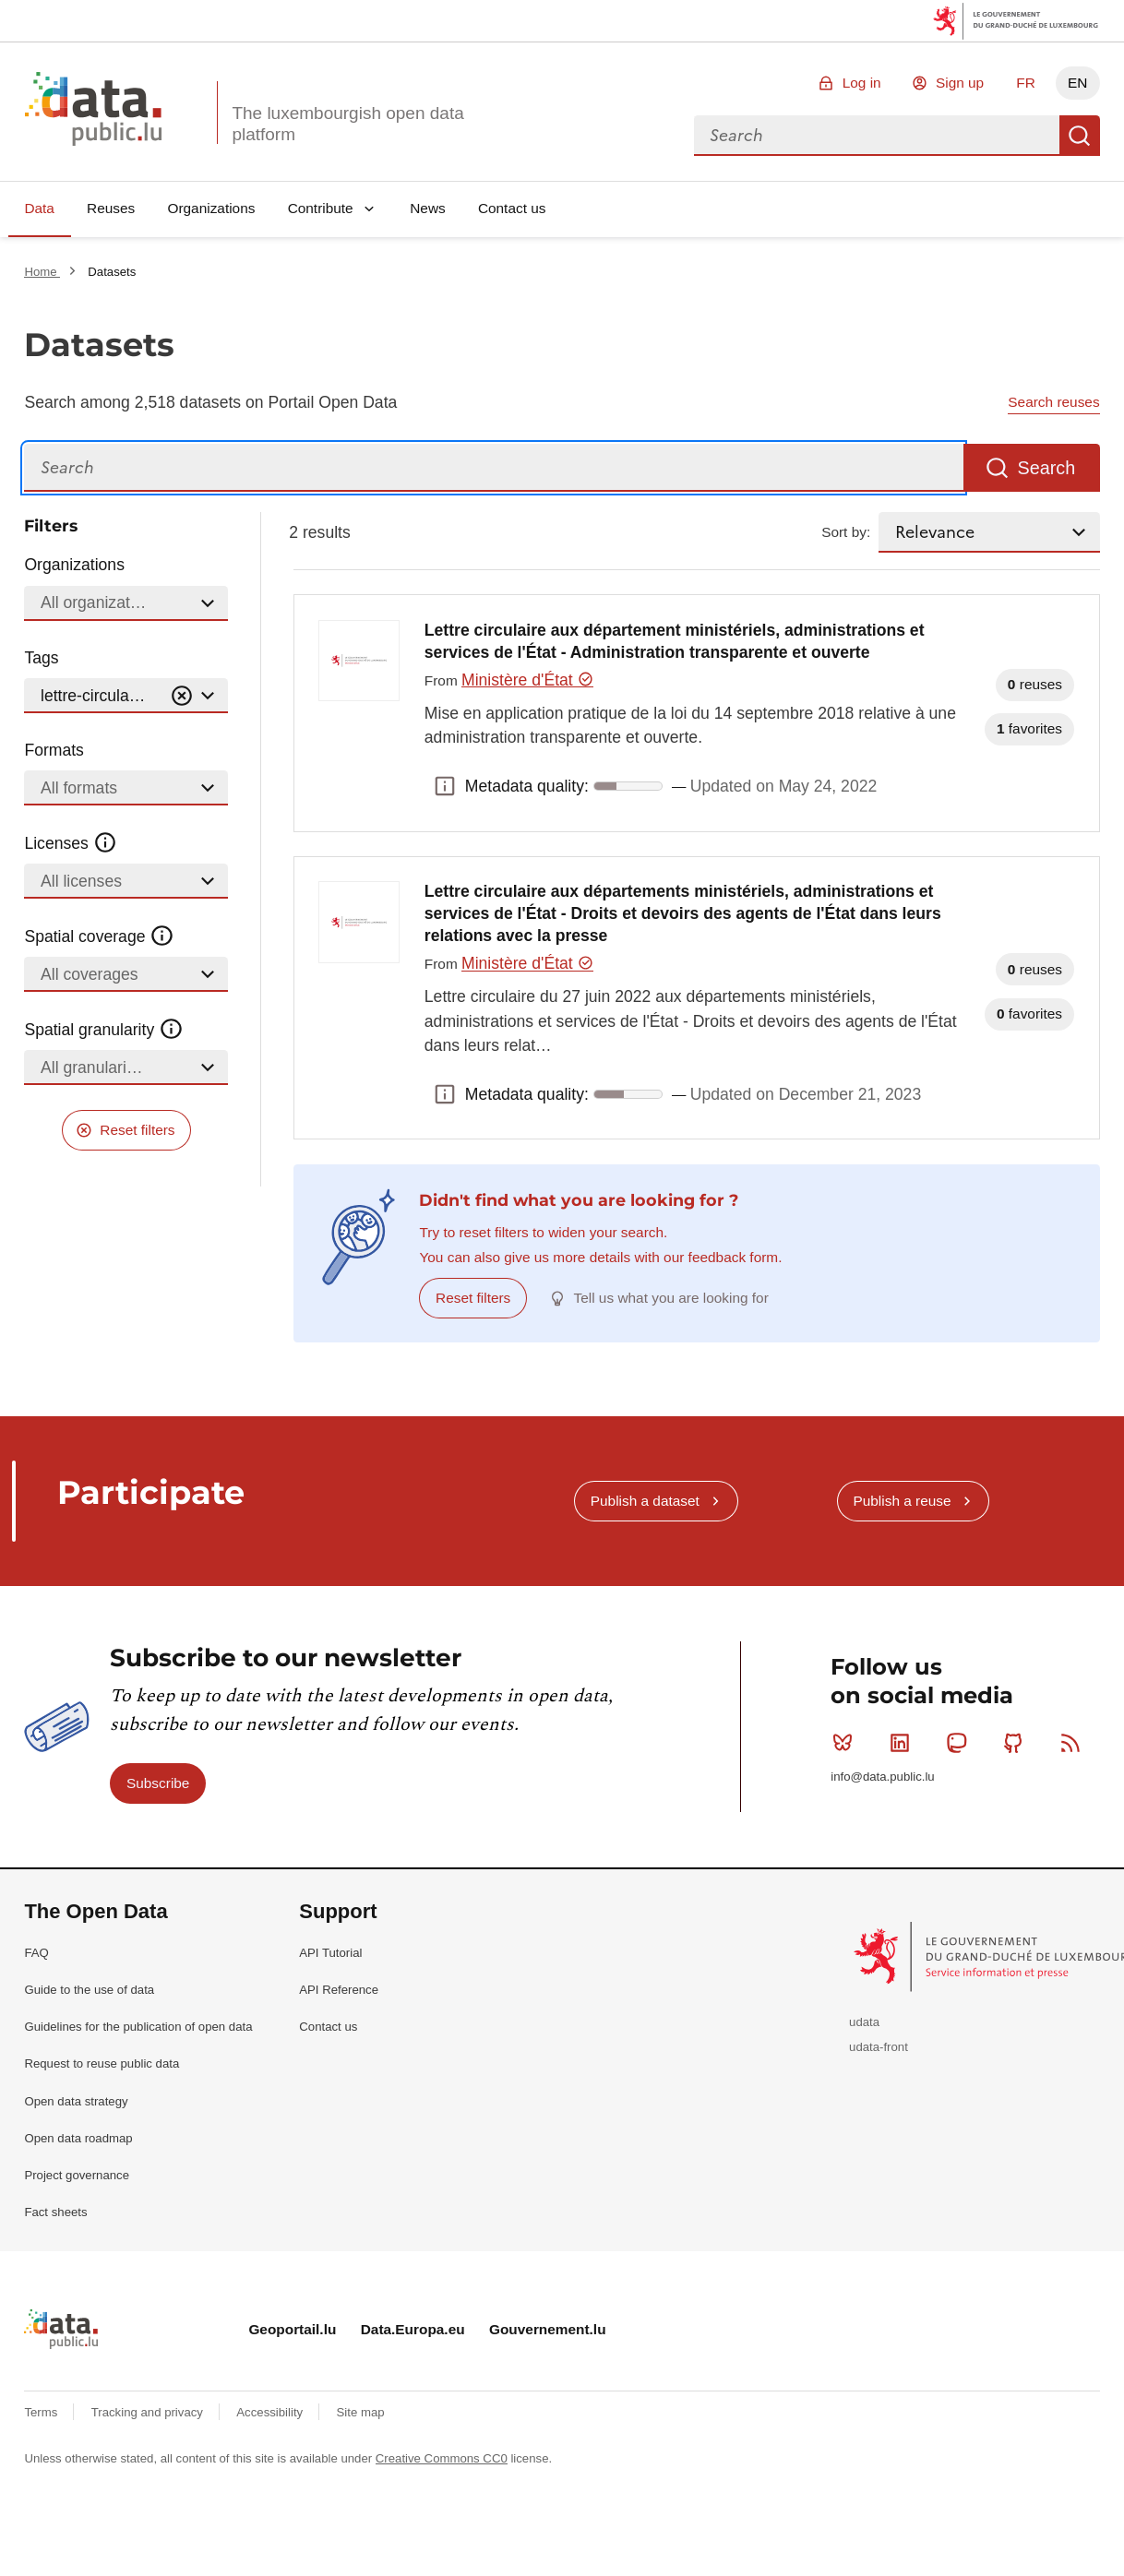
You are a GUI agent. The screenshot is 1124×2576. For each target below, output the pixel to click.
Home (42, 272)
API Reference (338, 1990)
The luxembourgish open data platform (347, 123)
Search (1079, 135)
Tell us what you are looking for (671, 1298)
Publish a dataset (645, 1501)
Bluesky (847, 1743)
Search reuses (1053, 402)
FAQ (36, 1953)
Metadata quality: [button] (444, 786)
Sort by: (845, 532)
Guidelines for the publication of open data (138, 2026)
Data (39, 208)
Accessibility (270, 2412)
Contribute (320, 208)
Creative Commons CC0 (442, 2458)
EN (1077, 82)
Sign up (960, 82)
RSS (1074, 1743)
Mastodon (960, 1743)
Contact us (512, 208)
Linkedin (904, 1743)
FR (1025, 82)
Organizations (211, 208)
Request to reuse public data (101, 2063)
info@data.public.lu (882, 1776)
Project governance (76, 2175)
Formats (54, 750)
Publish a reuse (902, 1501)
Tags (41, 658)
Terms (42, 2412)
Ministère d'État (527, 680)
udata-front (878, 2047)
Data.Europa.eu (413, 2329)
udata (864, 2022)
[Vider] (182, 696)
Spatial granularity (103, 1029)
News (427, 208)
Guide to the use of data (89, 1990)
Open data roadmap (78, 2138)
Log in (862, 82)
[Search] (493, 468)
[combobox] (876, 135)
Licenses (70, 843)
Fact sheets (55, 2212)
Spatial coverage (98, 936)
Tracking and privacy (149, 2412)
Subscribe (157, 1783)
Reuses (111, 208)
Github (1017, 1743)
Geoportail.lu (292, 2329)
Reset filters (137, 1130)
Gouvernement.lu (547, 2329)
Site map (361, 2412)
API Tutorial (330, 1953)
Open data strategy (75, 2101)
